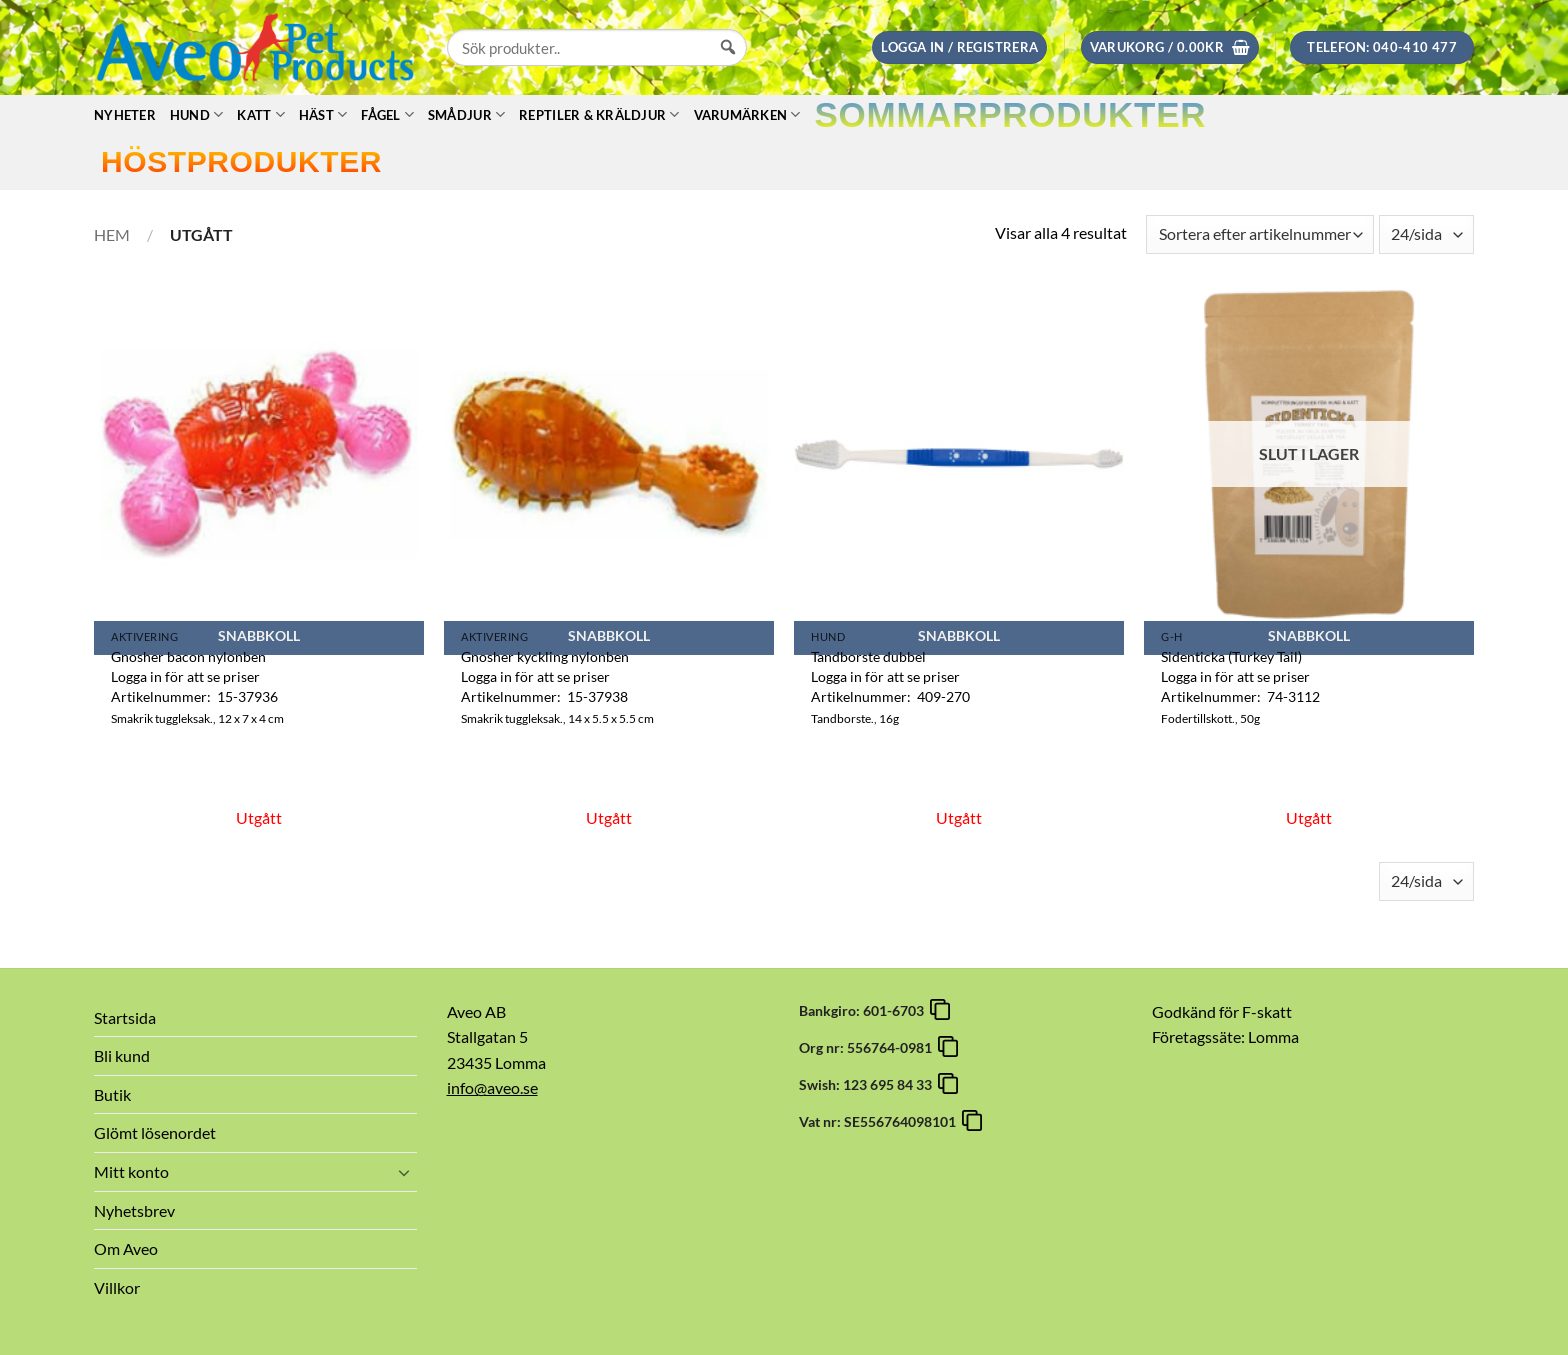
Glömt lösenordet (155, 1132)
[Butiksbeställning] (1259, 234)
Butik (112, 1094)
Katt (260, 114)
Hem (112, 234)
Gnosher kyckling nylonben (545, 656)
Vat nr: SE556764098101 (880, 1121)
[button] (959, 47)
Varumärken (747, 114)
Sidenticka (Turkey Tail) (1231, 656)
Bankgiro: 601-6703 (864, 1010)
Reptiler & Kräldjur (599, 114)
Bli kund (122, 1055)
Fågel (387, 114)
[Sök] (728, 66)
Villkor (117, 1287)
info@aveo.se (492, 1087)
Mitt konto (131, 1171)
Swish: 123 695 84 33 (868, 1084)
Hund (196, 114)
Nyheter (125, 115)
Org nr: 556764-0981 (868, 1047)
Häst (323, 114)
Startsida (125, 1017)
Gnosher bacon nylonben (188, 656)
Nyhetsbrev (134, 1210)
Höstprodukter (241, 161)
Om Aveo (126, 1248)
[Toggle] (405, 1172)
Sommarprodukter (1011, 115)
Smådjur (466, 114)
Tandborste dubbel (868, 656)
